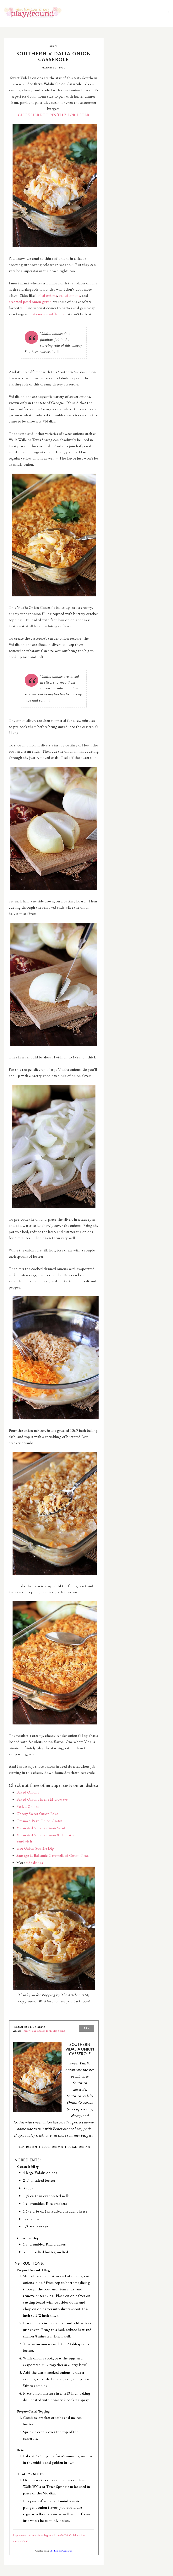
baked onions (69, 295)
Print (86, 2028)
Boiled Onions (27, 1806)
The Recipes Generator (60, 2550)
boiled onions (46, 295)
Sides (54, 46)
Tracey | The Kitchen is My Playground (43, 2030)
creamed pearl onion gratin (30, 301)
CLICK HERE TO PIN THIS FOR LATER (54, 114)
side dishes (34, 1862)
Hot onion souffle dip (46, 313)
